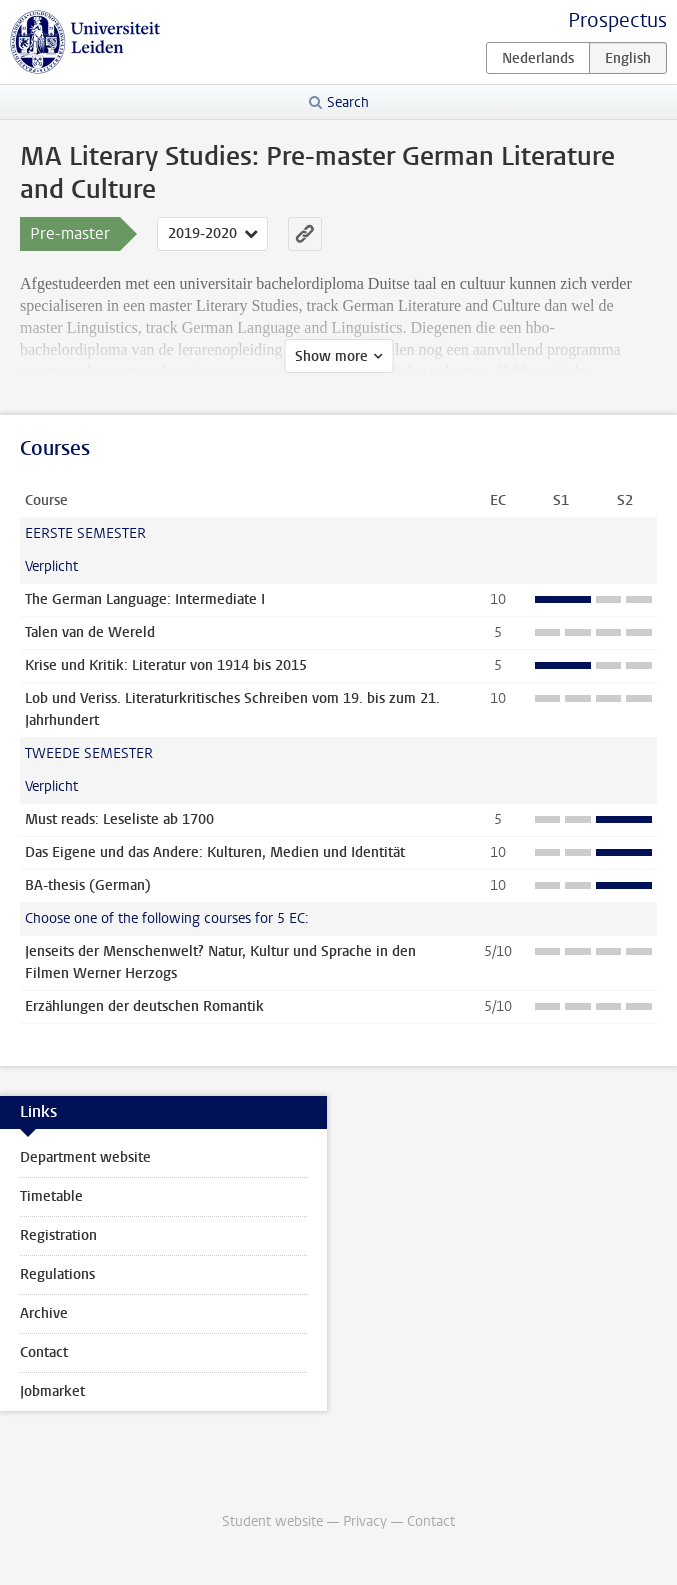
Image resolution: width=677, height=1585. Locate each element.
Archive (44, 1313)
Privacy (365, 1521)
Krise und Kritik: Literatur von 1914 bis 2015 (166, 665)
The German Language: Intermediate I (145, 599)
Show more (331, 356)
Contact (44, 1352)
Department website (85, 1157)
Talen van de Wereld (90, 632)
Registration (58, 1235)
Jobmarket (52, 1391)
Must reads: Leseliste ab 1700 (119, 819)
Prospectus (617, 20)
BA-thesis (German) (88, 885)
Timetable (51, 1196)
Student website (272, 1521)
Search (348, 102)
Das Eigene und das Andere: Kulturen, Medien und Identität (215, 852)
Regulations (57, 1274)
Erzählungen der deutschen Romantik (144, 1006)
